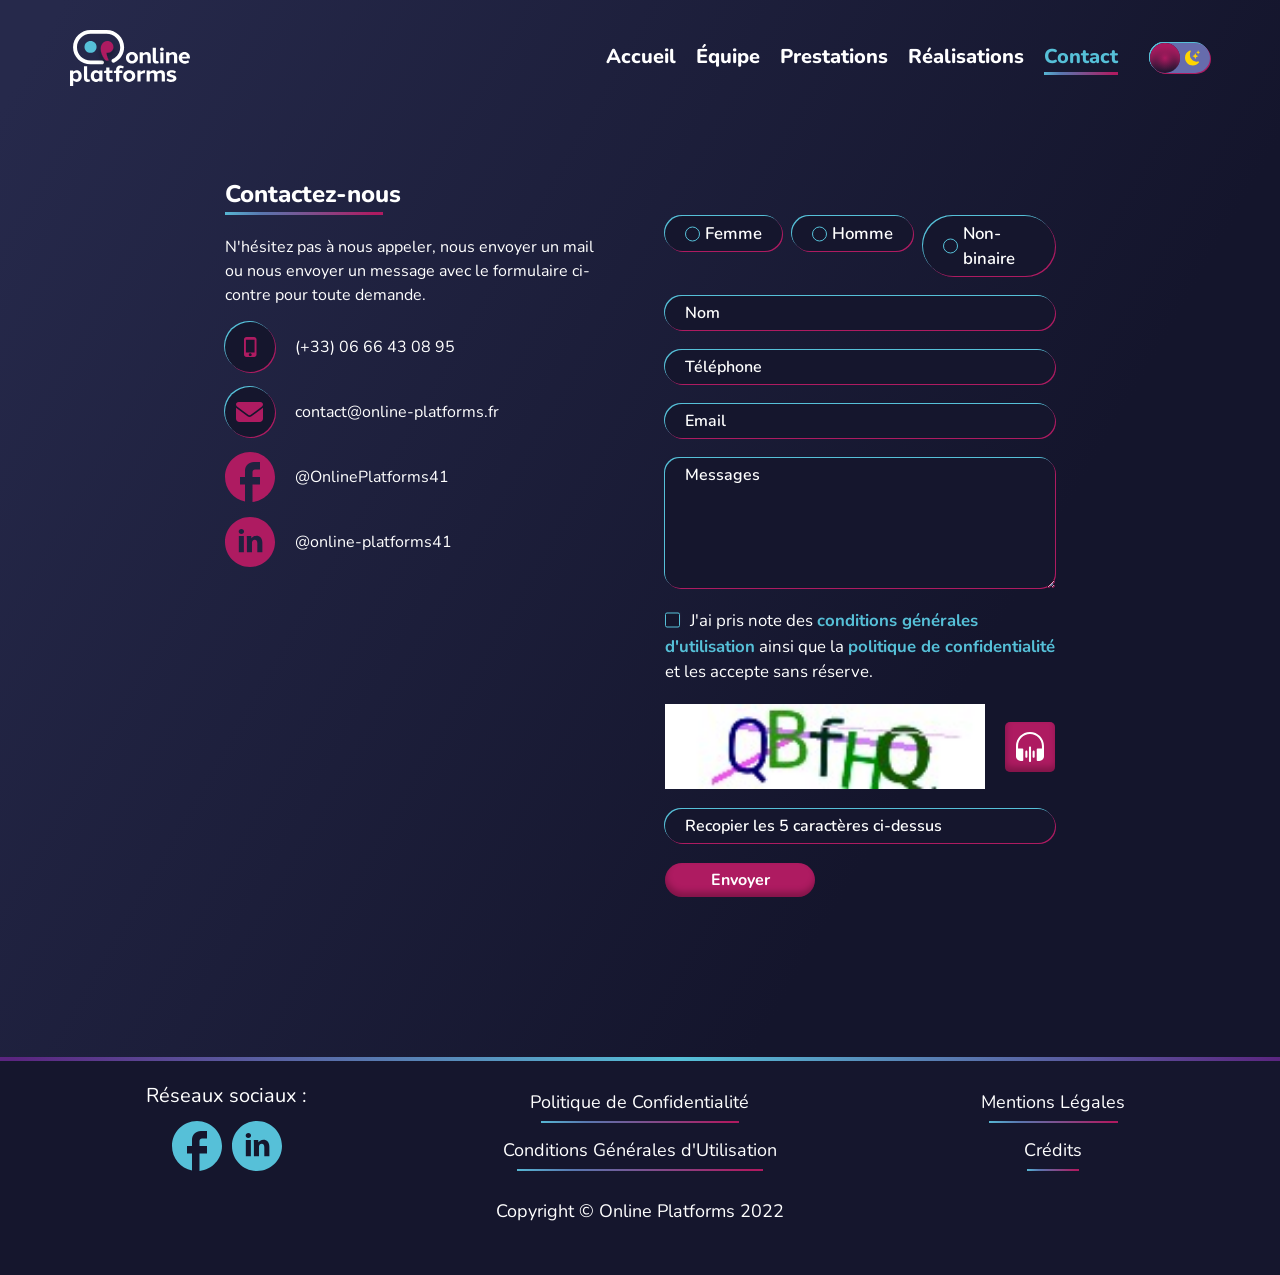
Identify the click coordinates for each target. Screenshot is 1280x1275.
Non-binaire (989, 246)
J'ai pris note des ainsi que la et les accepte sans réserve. (860, 645)
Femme (733, 233)
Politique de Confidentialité (639, 1102)
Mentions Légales (1053, 1102)
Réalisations (966, 56)
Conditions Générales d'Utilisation (640, 1150)
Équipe (728, 56)
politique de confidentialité (951, 646)
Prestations (834, 56)
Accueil (641, 56)
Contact (1081, 56)
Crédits (1053, 1150)
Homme (862, 233)
